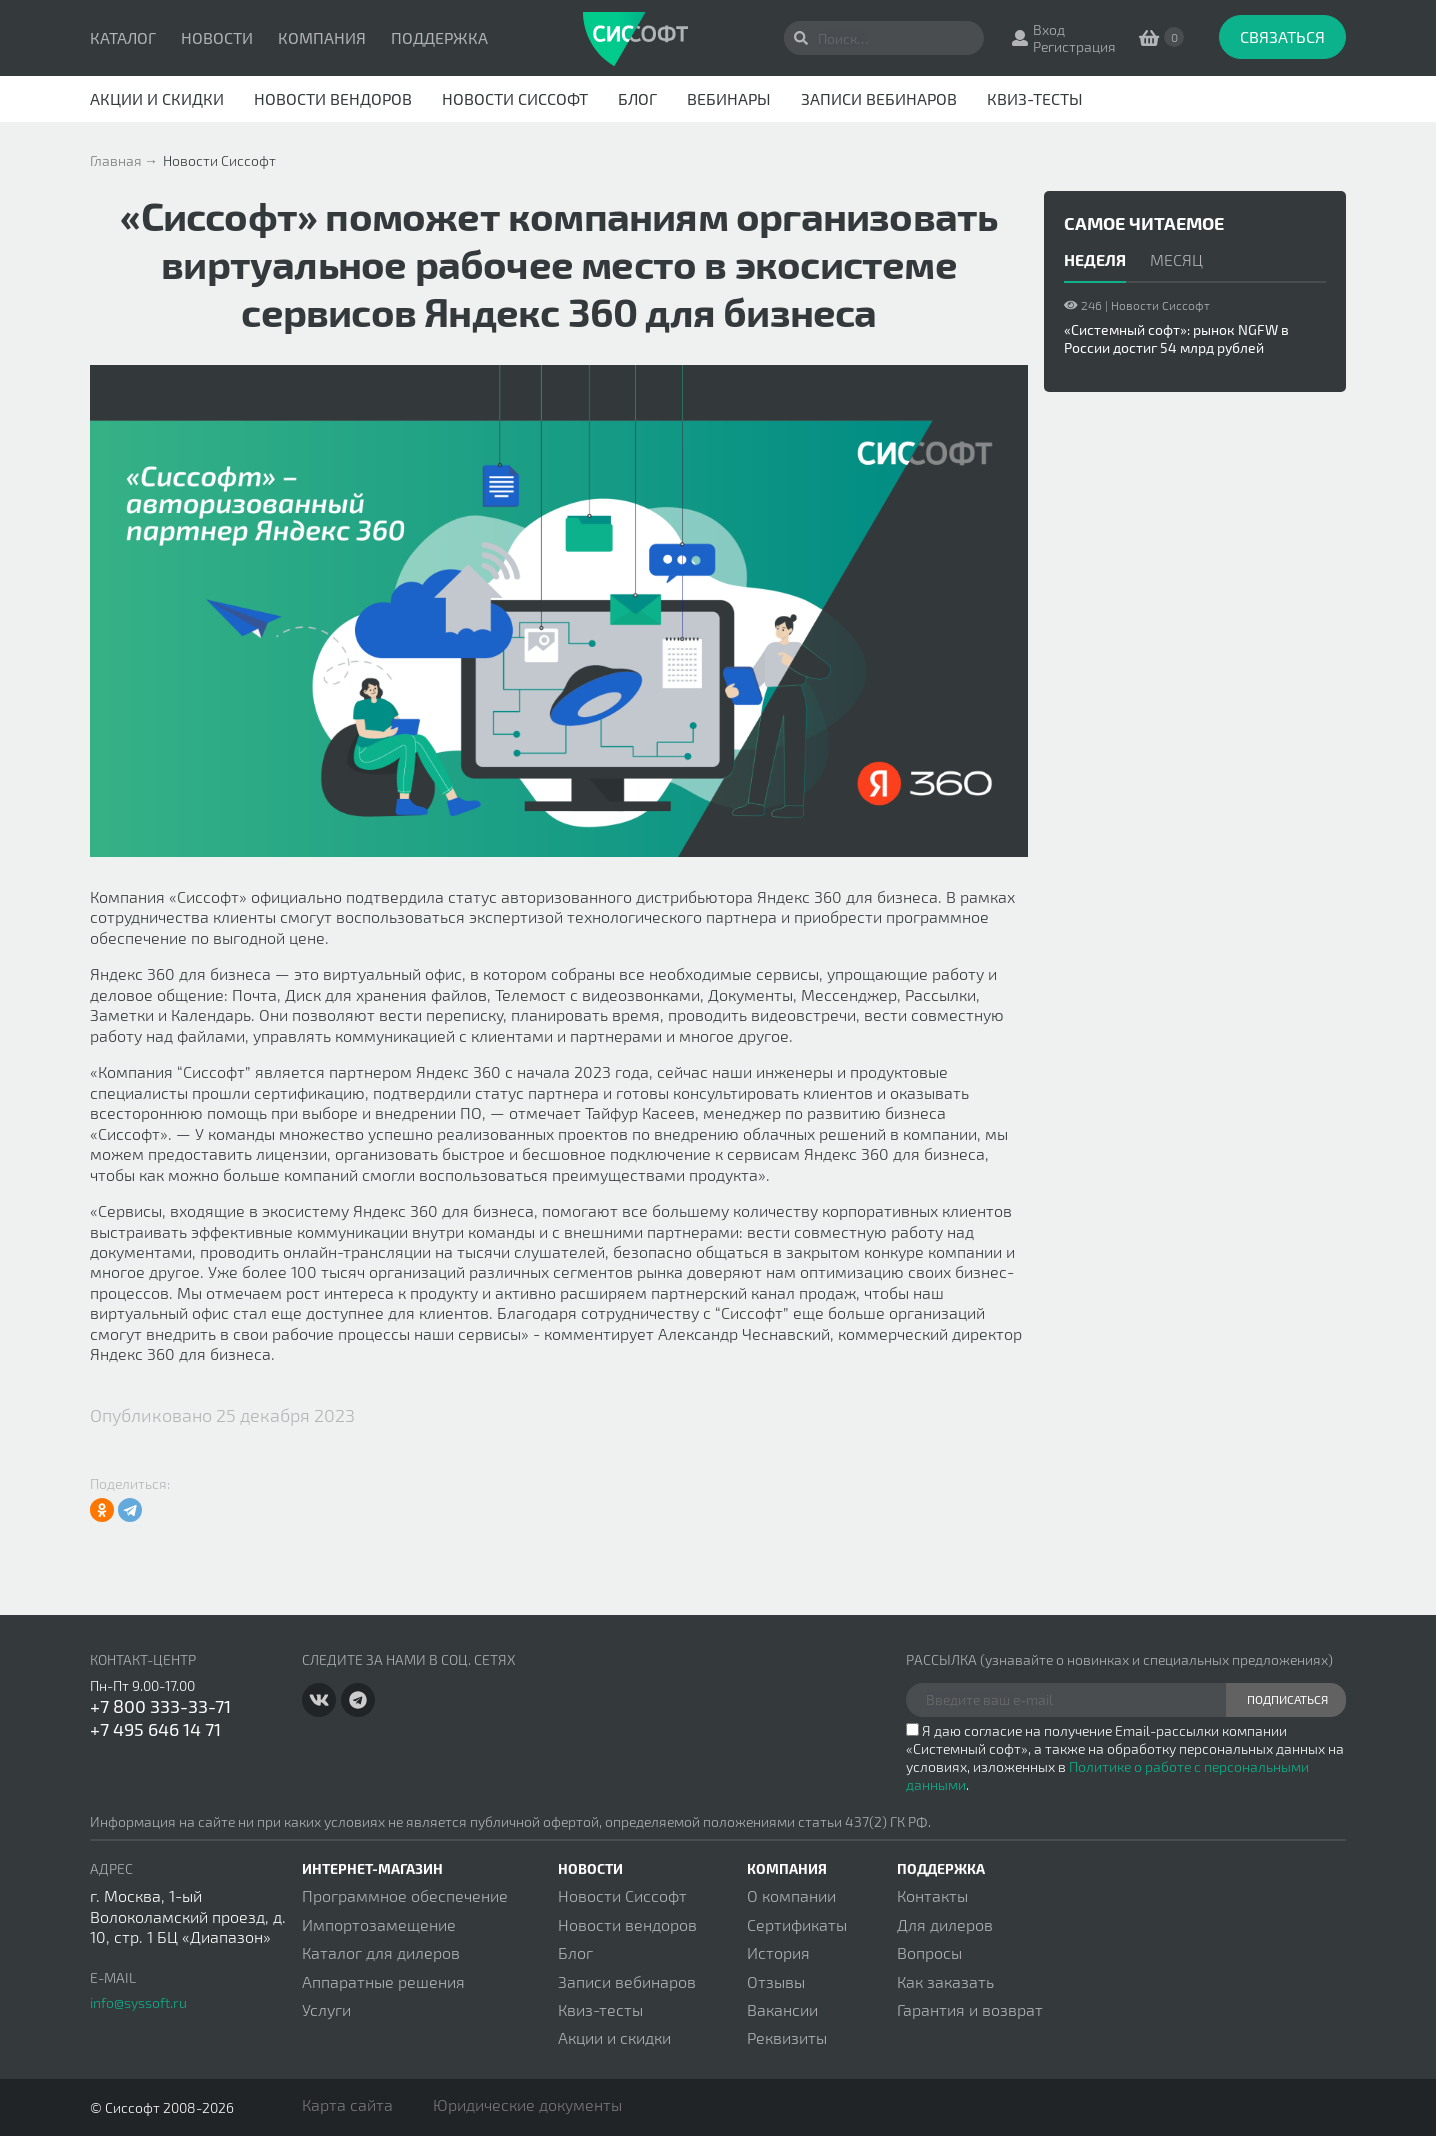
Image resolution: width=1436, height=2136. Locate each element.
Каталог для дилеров (381, 1952)
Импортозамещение (379, 1924)
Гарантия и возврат (970, 2009)
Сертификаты (797, 1924)
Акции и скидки (157, 98)
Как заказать (945, 1981)
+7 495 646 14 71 (155, 1729)
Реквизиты (787, 2037)
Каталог (123, 37)
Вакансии (782, 2009)
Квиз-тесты (1035, 98)
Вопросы (929, 1952)
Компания (322, 37)
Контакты (932, 1895)
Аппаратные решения (383, 1981)
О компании (791, 1895)
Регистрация (1074, 46)
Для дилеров (945, 1924)
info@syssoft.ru (138, 2002)
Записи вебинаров (879, 98)
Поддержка (439, 37)
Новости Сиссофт (515, 98)
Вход (1049, 29)
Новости (217, 37)
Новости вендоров (333, 98)
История (778, 1952)
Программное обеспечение (405, 1895)
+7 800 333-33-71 (160, 1706)
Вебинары (729, 98)
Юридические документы (527, 2104)
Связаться (1282, 36)
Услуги (326, 2009)
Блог (637, 98)
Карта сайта (347, 2104)
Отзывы (776, 1981)
